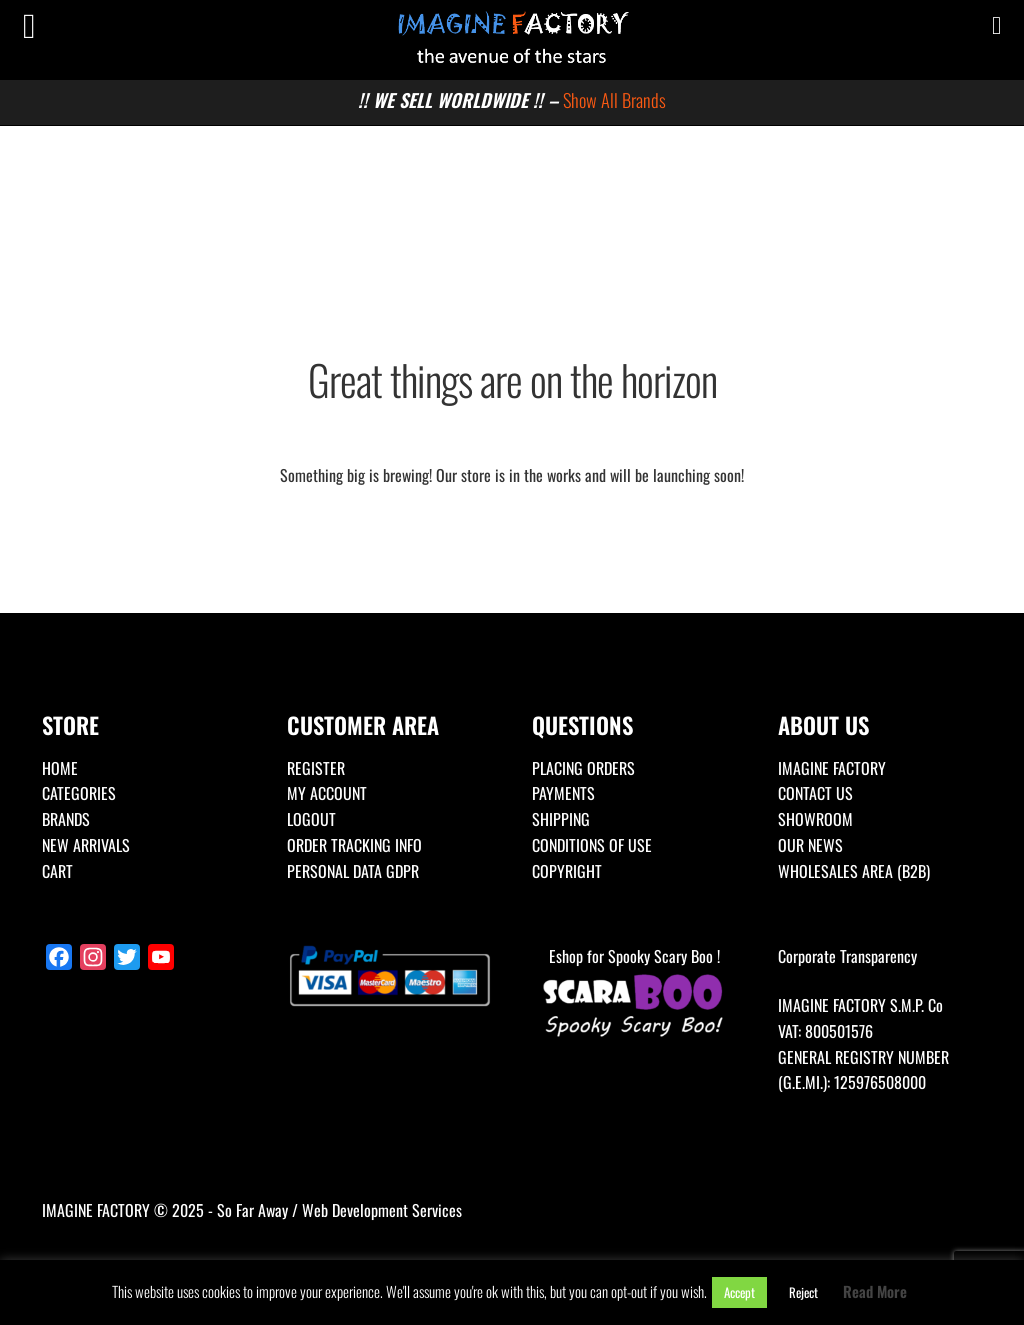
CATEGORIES (79, 793)
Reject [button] (803, 1292)
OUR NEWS (810, 845)
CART (57, 871)
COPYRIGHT (567, 871)
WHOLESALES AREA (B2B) (854, 871)
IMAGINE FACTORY (832, 768)
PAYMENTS (563, 793)
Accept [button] (739, 1292)
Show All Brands (614, 99)
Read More (875, 1291)
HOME (60, 768)
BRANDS (66, 819)
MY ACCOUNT (327, 793)
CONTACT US (815, 793)
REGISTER (316, 768)
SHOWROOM (815, 819)
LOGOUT (311, 819)
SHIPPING (561, 819)
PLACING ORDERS (583, 768)
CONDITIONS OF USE (592, 845)
